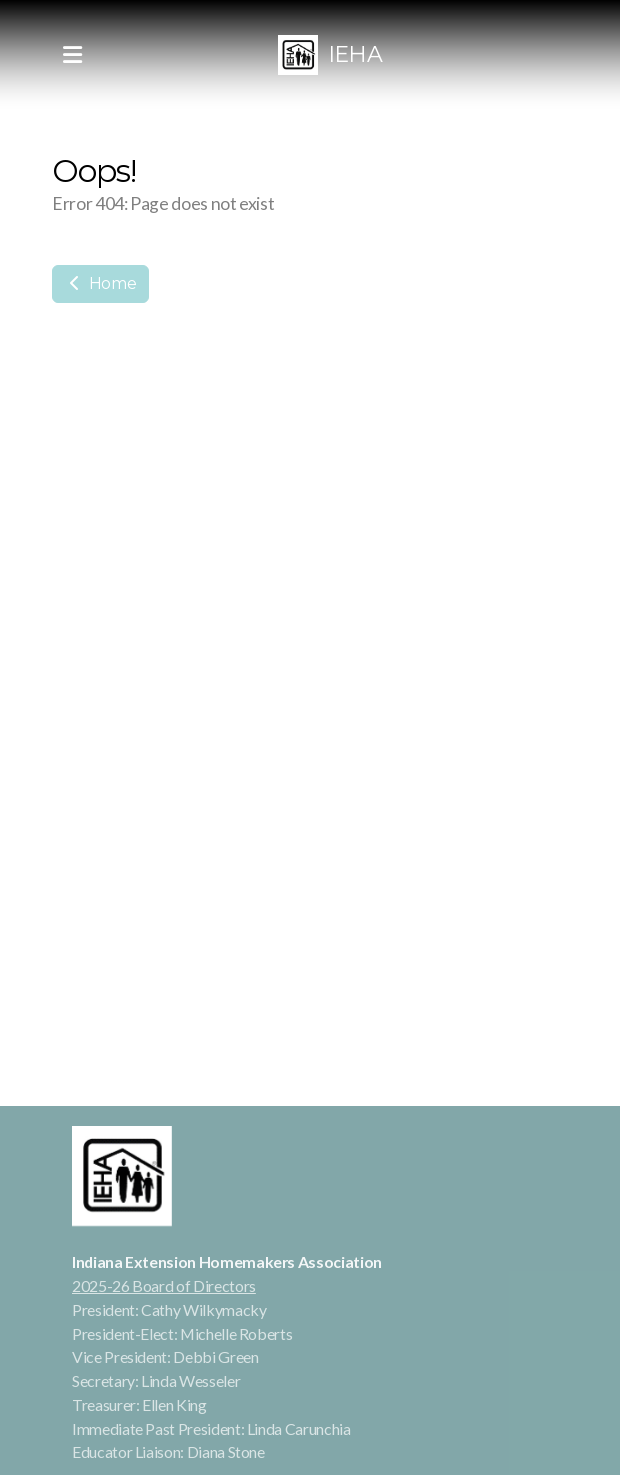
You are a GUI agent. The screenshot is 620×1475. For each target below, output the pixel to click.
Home (100, 283)
